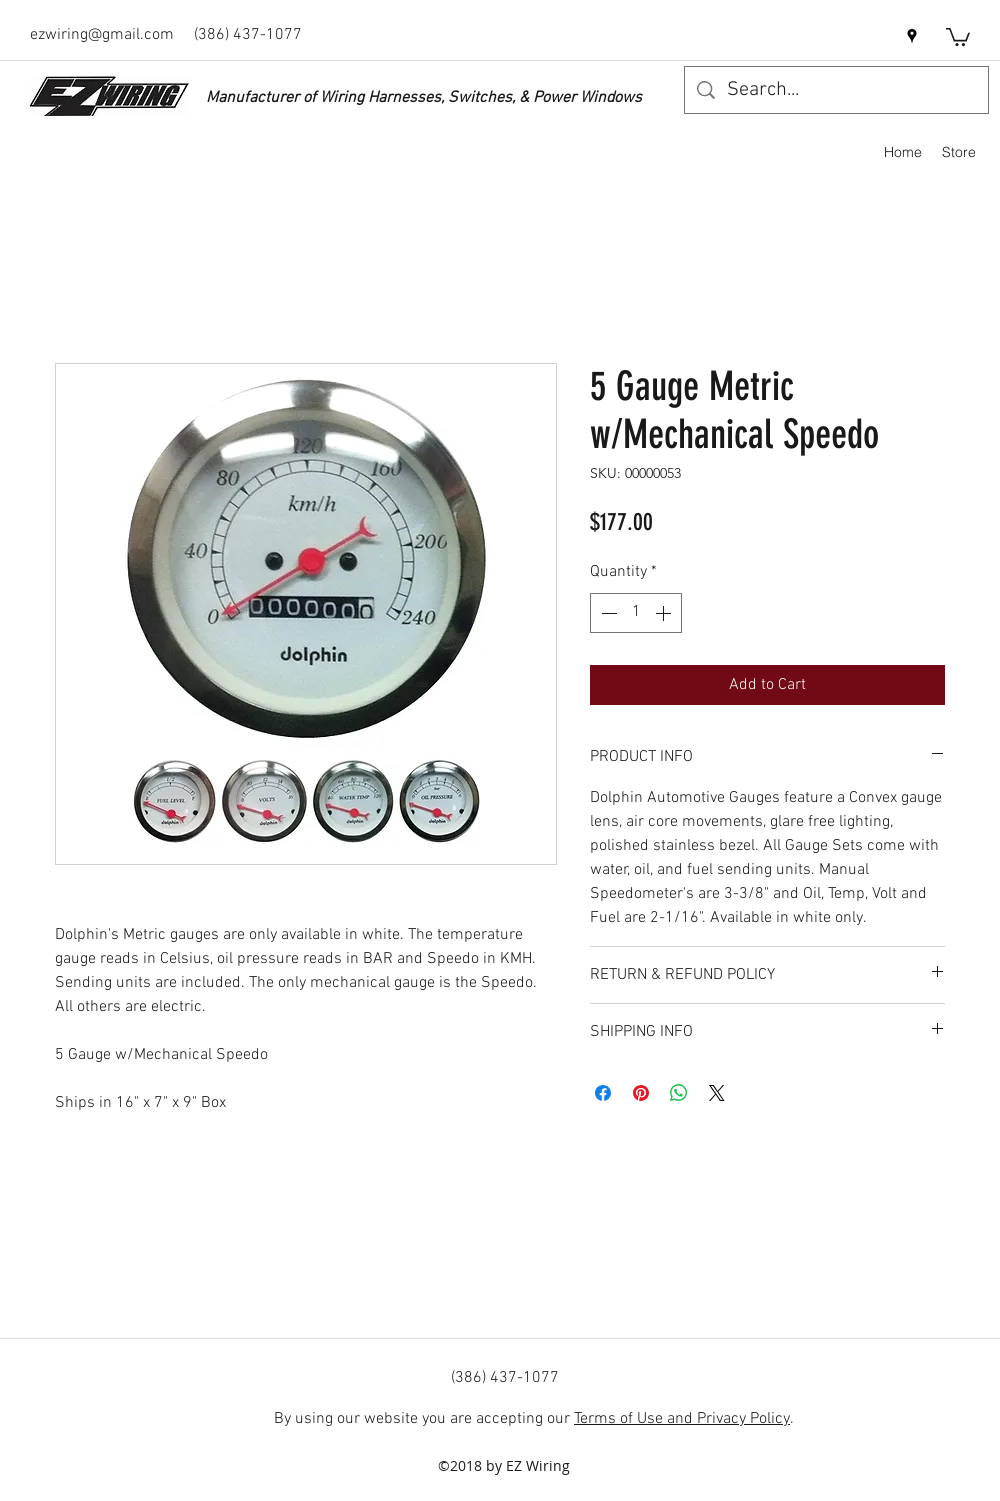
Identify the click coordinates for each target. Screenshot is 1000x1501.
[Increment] (665, 613)
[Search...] (836, 90)
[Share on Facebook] (603, 1093)
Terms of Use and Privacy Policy (682, 1419)
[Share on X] (717, 1093)
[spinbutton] (636, 613)
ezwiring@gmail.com (102, 35)
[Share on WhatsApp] (679, 1093)
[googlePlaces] (912, 36)
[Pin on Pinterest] (641, 1093)
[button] (958, 36)
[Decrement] (607, 613)
